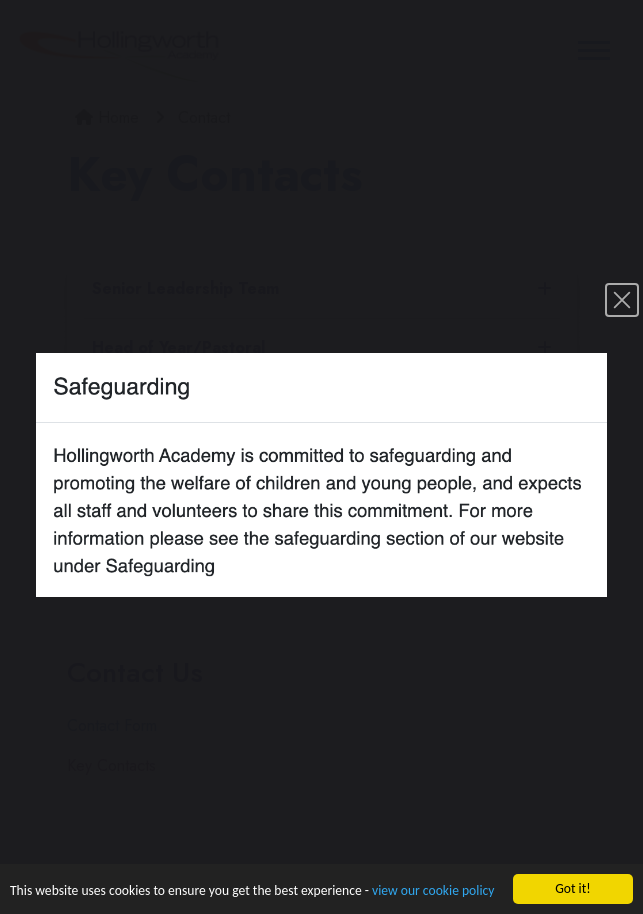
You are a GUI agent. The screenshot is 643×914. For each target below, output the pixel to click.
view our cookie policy (433, 891)
